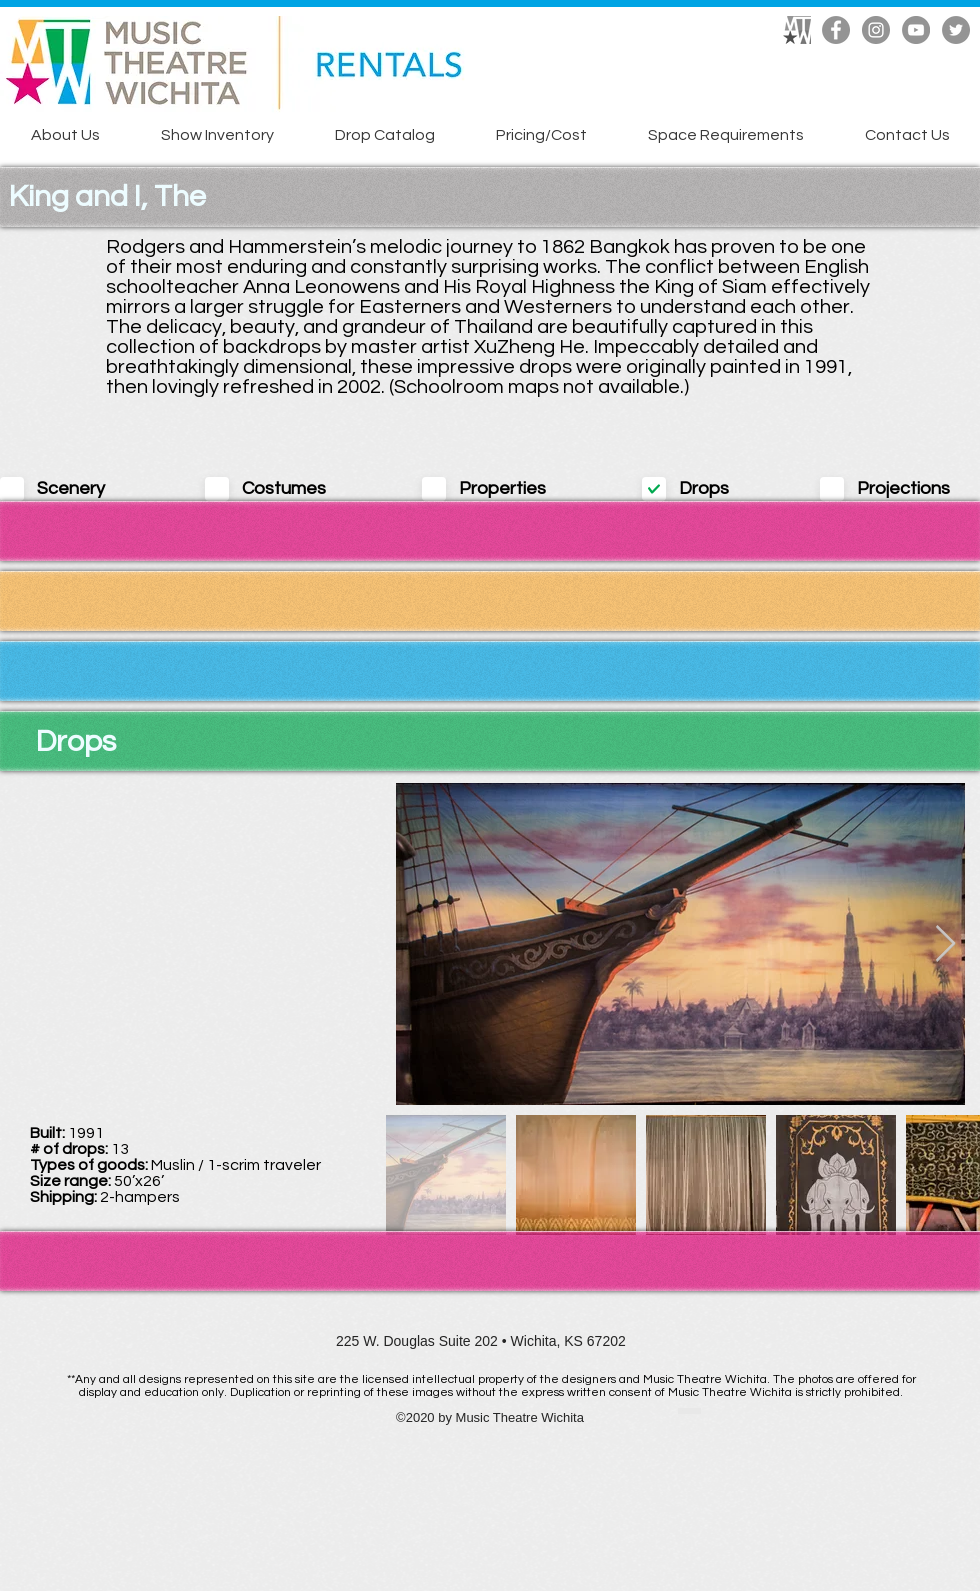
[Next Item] (945, 944)
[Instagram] (876, 30)
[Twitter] (956, 30)
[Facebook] (836, 30)
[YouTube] (916, 30)
